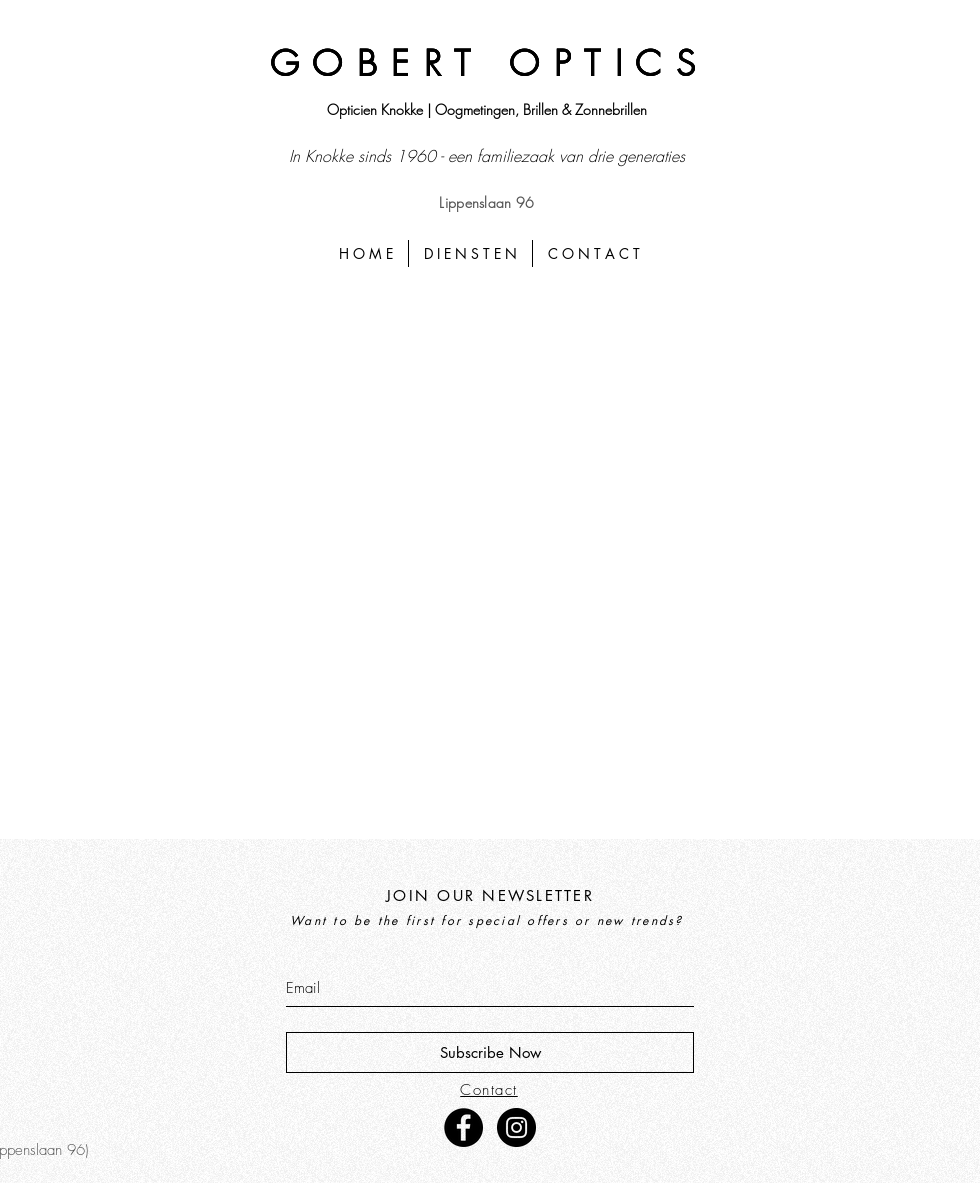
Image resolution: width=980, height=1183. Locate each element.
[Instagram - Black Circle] (516, 1127)
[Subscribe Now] (490, 1052)
